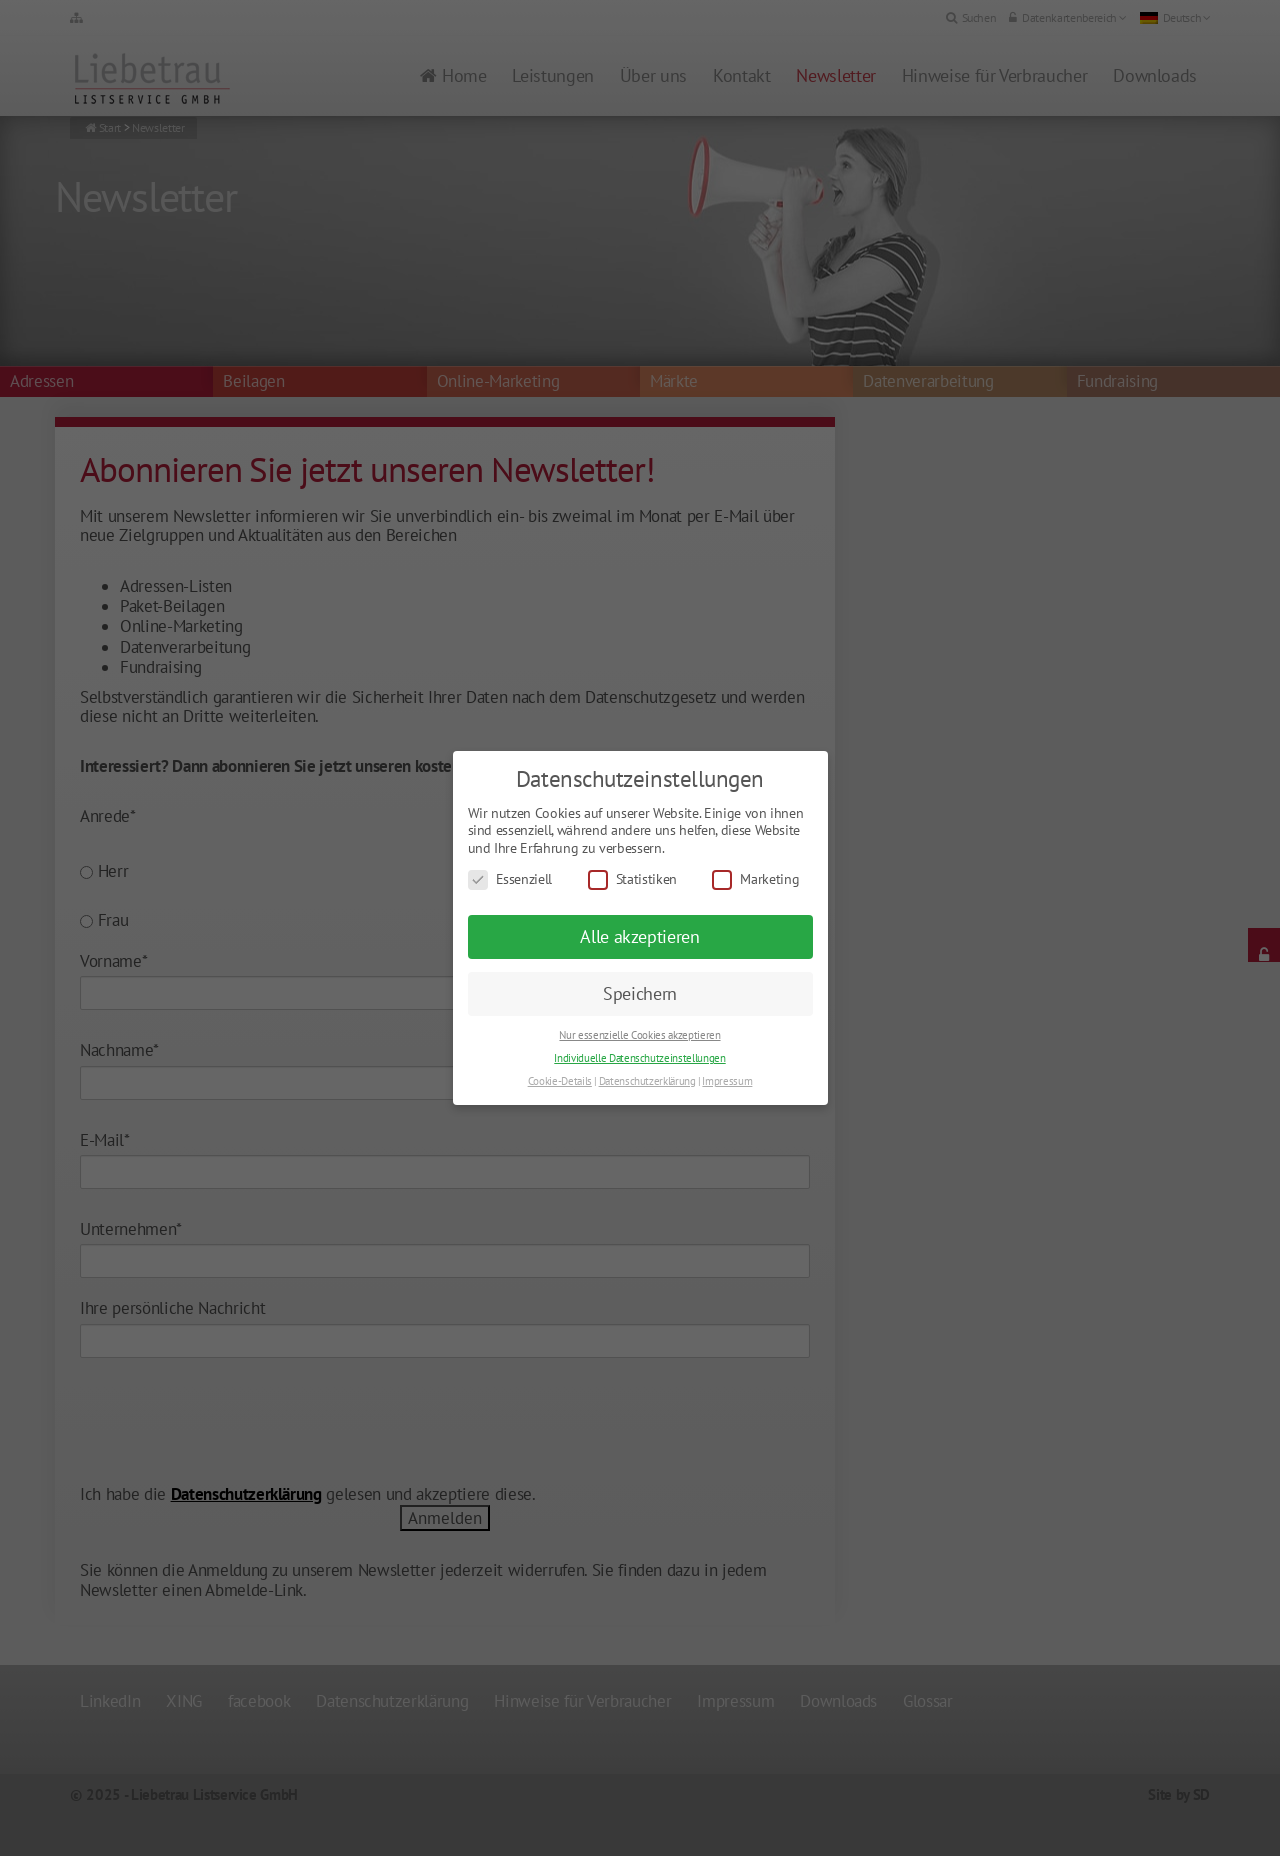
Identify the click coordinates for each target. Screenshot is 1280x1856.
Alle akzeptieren (640, 936)
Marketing (755, 879)
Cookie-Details (560, 1081)
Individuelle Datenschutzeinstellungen (639, 1058)
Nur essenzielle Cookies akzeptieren (639, 1035)
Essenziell (510, 879)
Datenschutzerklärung (647, 1081)
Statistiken (632, 879)
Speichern (640, 993)
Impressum (727, 1081)
